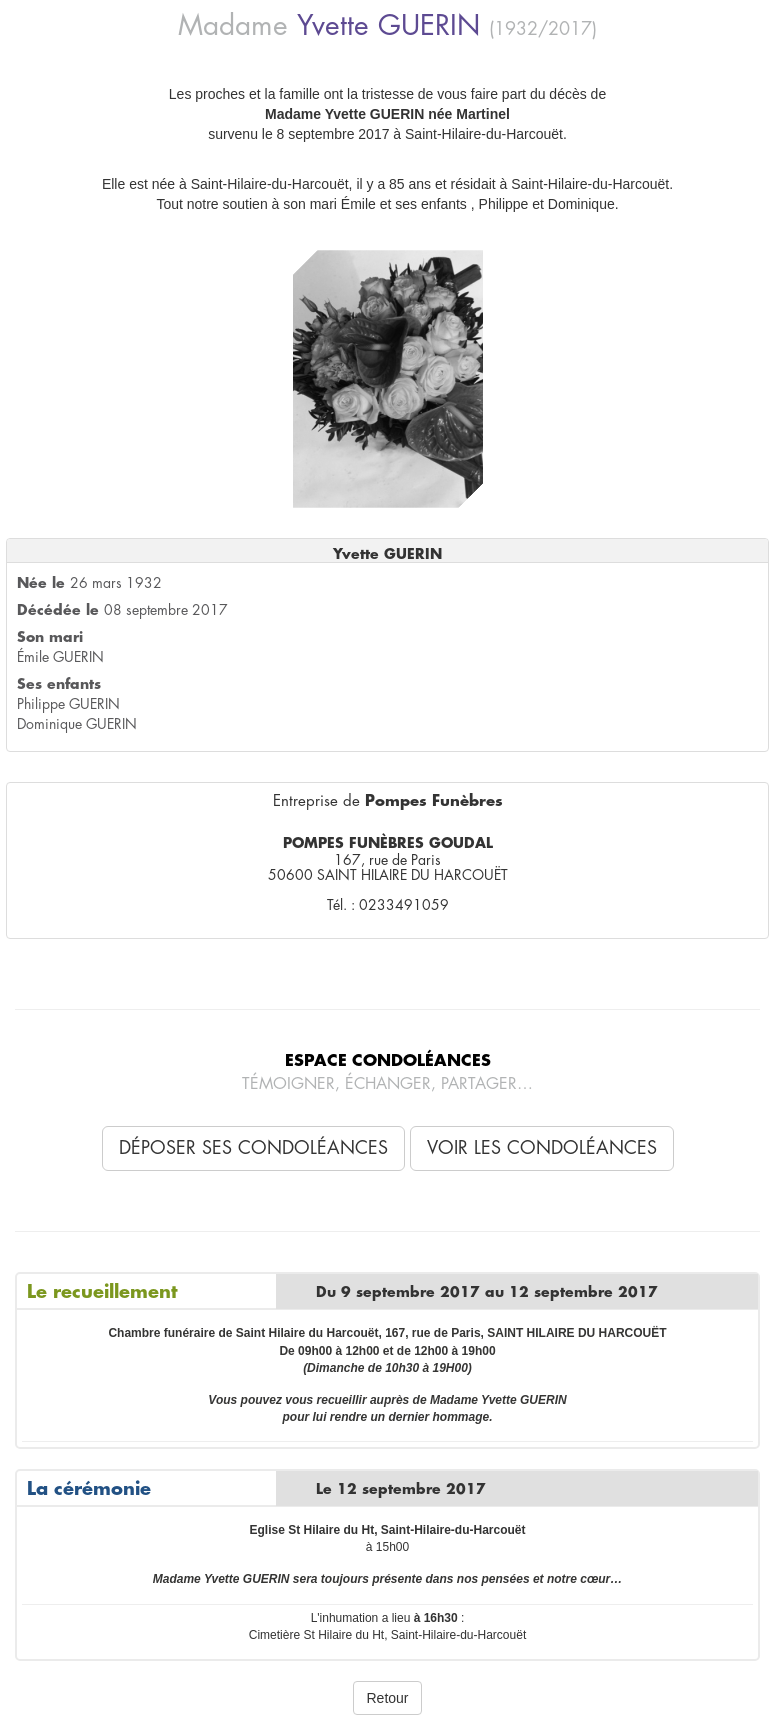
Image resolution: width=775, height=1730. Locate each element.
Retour (387, 1698)
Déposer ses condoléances (253, 1148)
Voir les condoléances (542, 1148)
